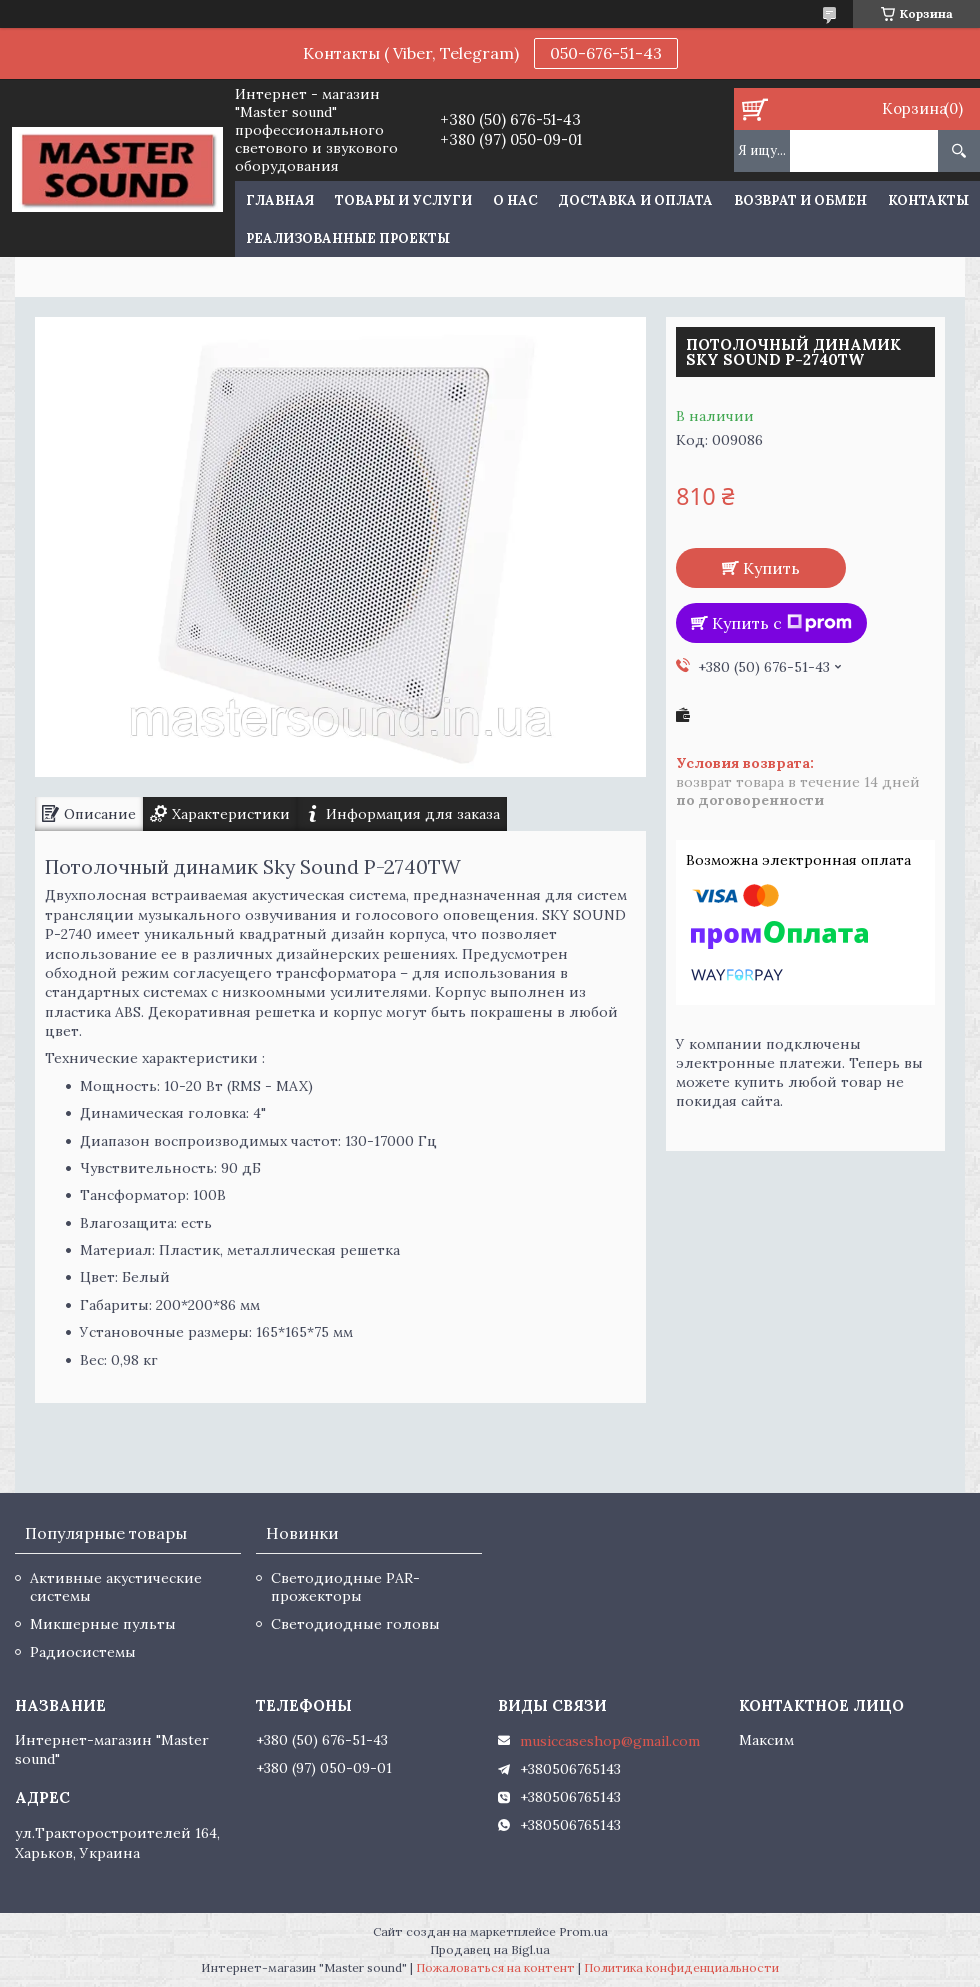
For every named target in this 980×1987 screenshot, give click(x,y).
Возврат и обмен (800, 200)
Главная (280, 200)
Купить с (782, 623)
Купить (771, 568)
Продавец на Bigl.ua (490, 1949)
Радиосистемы (83, 1652)
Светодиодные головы (355, 1624)
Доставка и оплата (636, 200)
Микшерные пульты (103, 1624)
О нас (515, 200)
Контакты (928, 200)
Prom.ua (583, 1931)
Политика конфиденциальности (681, 1967)
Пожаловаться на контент (495, 1967)
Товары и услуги (403, 200)
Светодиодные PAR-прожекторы (345, 1587)
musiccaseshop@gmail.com (610, 1741)
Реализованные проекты (348, 238)
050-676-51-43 (606, 53)
